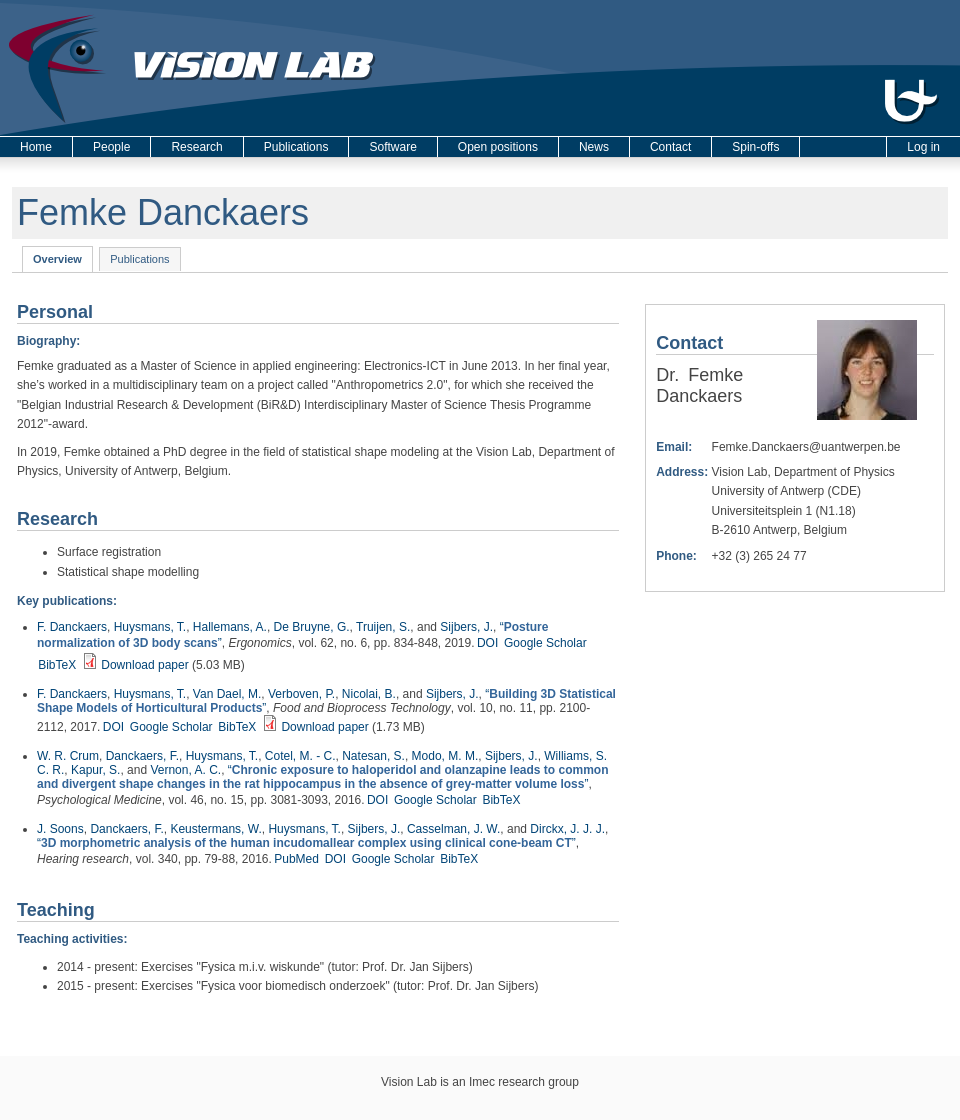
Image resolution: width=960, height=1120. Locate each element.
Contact (670, 147)
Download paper (144, 665)
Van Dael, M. (227, 694)
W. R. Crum (68, 756)
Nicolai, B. (369, 694)
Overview (63, 257)
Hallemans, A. (230, 627)
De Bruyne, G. (312, 627)
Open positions (498, 147)
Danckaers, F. (142, 756)
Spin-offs (755, 147)
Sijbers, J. (466, 627)
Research (196, 147)
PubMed (296, 859)
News (594, 147)
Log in (923, 147)
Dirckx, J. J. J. (567, 829)
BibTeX (57, 665)
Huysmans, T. (150, 627)
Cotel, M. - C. (300, 756)
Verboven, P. (301, 694)
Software (392, 147)
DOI (487, 643)
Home (36, 147)
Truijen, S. (383, 627)
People (111, 147)
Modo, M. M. (445, 756)
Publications (296, 147)
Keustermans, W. (215, 829)
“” (323, 777)
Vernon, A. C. (185, 770)
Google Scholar (545, 643)
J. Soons (60, 829)
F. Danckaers (72, 627)
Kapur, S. (95, 770)
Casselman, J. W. (453, 829)
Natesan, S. (373, 756)
